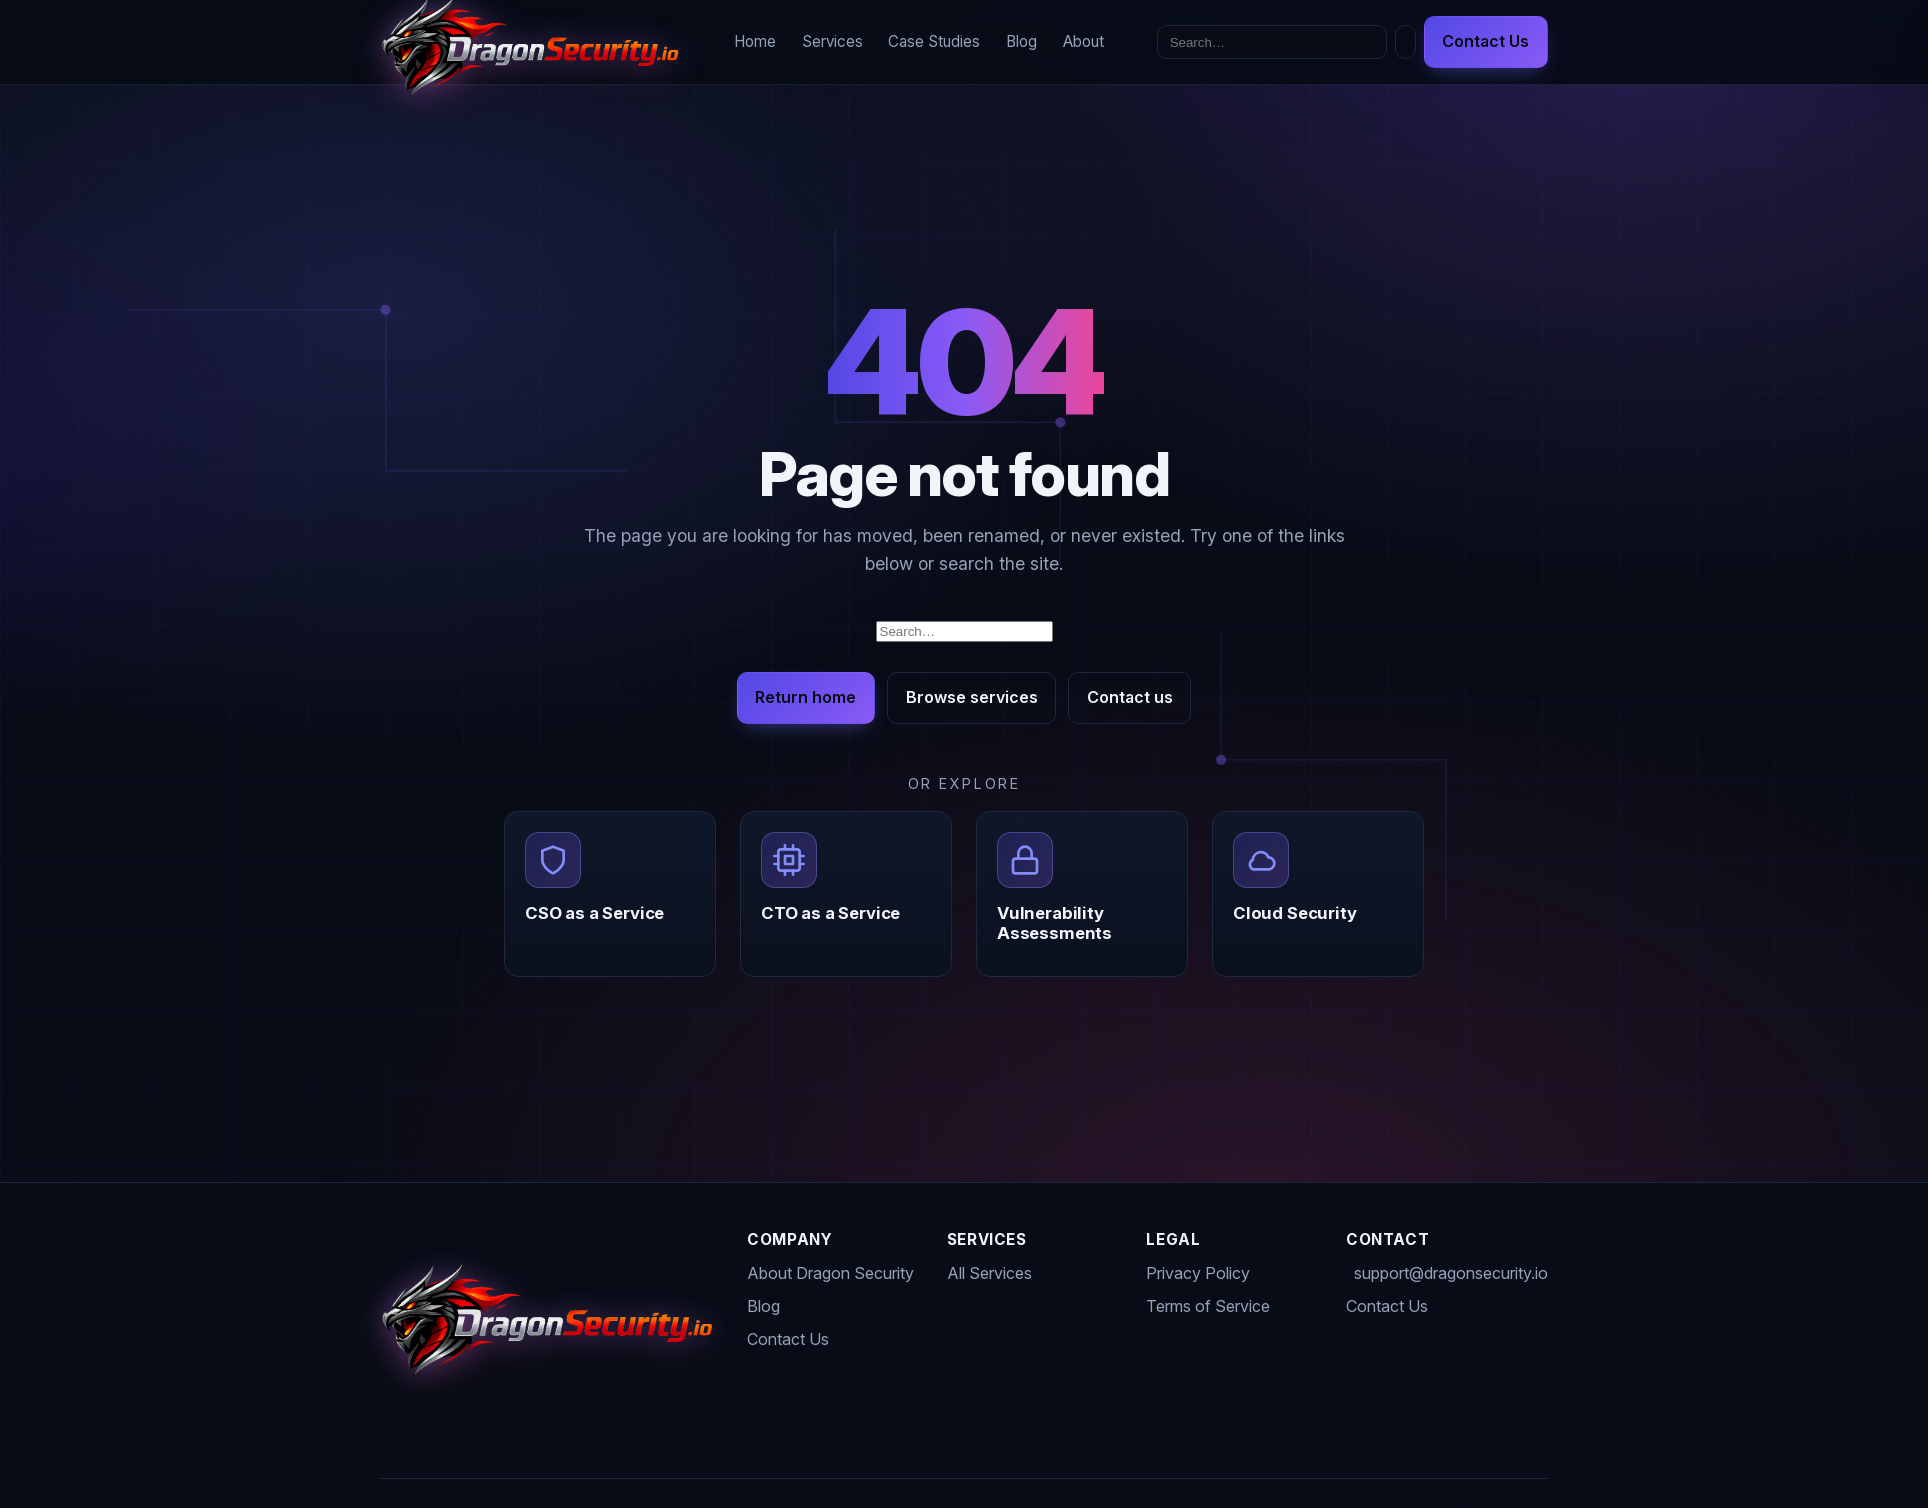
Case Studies (934, 41)
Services (832, 41)
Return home (805, 697)
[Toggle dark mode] (1405, 42)
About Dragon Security (830, 1273)
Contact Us (1485, 41)
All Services (989, 1273)
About (1083, 41)
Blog (1021, 41)
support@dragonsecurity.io (1451, 1273)
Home (755, 41)
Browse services (972, 697)
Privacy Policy (1198, 1273)
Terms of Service (1208, 1306)
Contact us (1130, 697)
